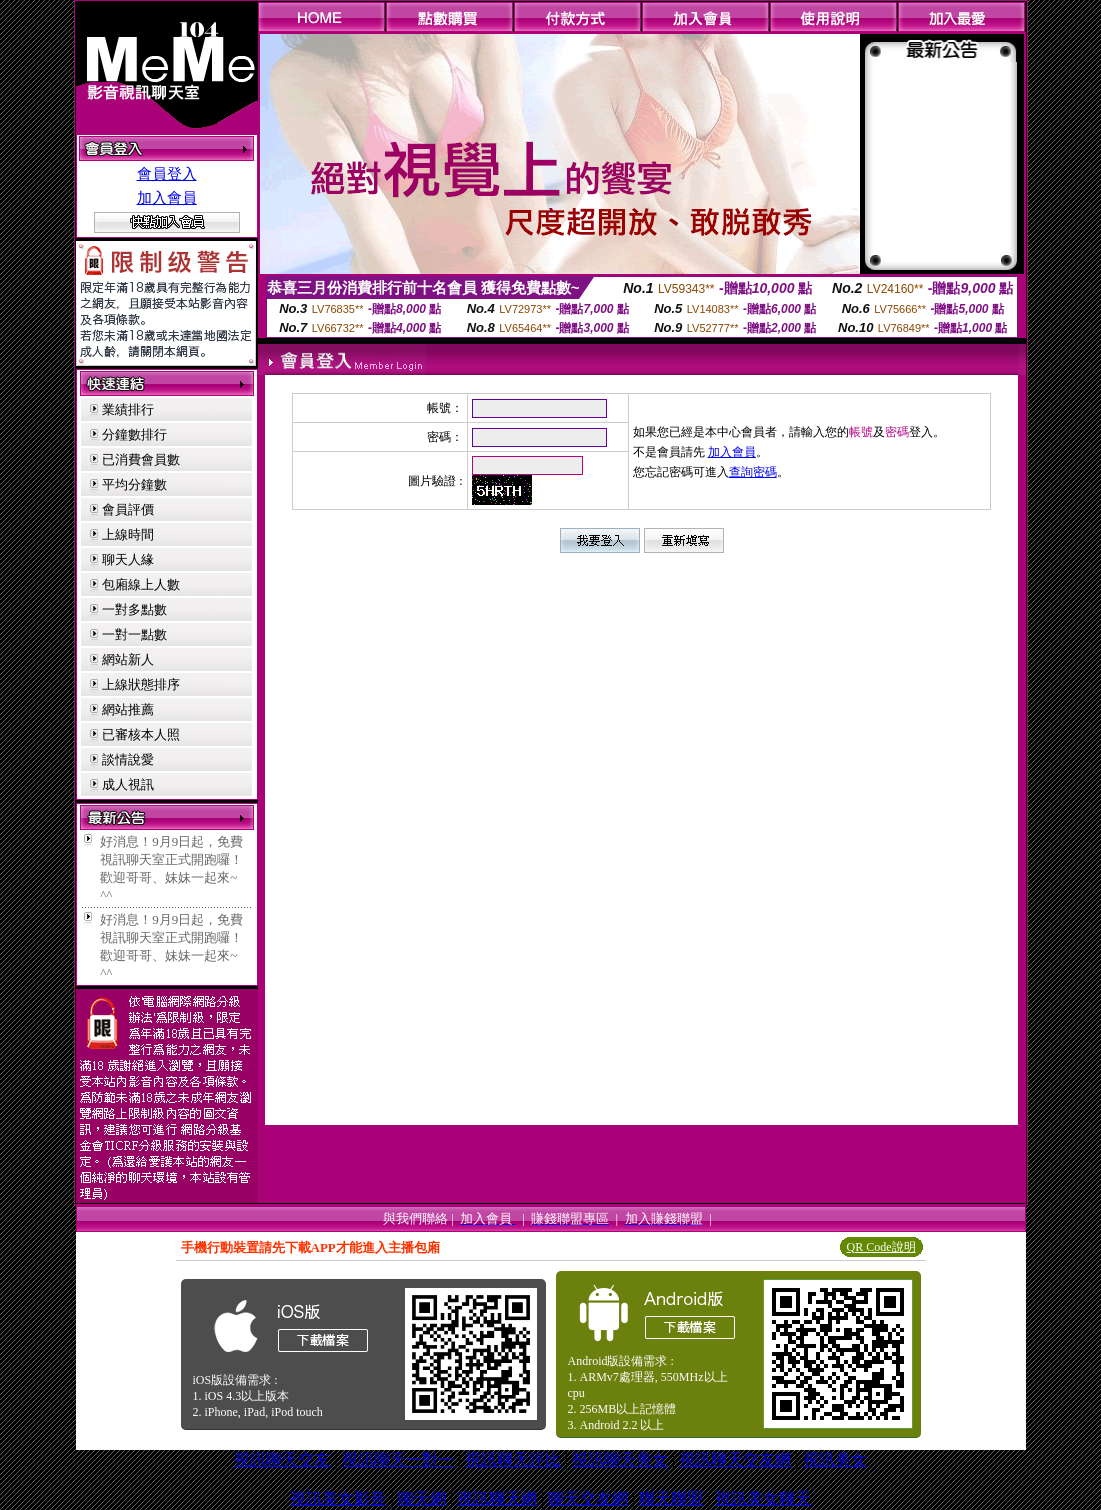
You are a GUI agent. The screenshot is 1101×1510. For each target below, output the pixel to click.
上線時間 (128, 534)
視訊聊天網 (497, 1498)
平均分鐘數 (134, 484)
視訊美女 (835, 1459)
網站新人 (128, 659)
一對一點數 (134, 634)
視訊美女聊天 (763, 1498)
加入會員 (167, 198)
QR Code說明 (881, 1247)
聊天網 (422, 1498)
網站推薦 (128, 709)
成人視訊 (128, 784)
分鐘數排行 (134, 434)
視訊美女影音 (338, 1498)
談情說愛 (128, 759)
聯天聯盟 (671, 1498)
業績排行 (128, 409)
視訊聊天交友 (282, 1459)
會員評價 (128, 509)
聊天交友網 (588, 1498)
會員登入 (167, 174)
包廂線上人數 (141, 584)
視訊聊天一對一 (398, 1459)
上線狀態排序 (141, 684)
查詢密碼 (753, 472)
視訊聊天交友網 (735, 1459)
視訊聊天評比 (513, 1459)
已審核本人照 (141, 734)
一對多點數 (134, 609)
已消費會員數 (141, 459)
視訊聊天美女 (620, 1459)
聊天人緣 (128, 559)
